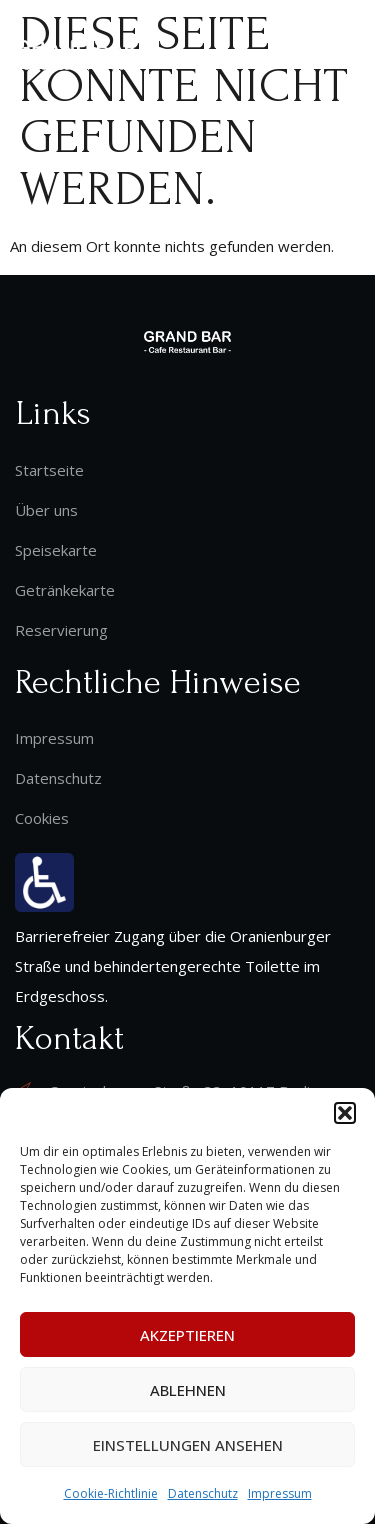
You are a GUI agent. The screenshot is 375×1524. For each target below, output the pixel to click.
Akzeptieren (187, 1335)
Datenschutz (203, 1493)
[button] (345, 1113)
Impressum (280, 1493)
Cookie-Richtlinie (111, 1493)
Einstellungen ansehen (188, 1445)
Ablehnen (188, 1390)
